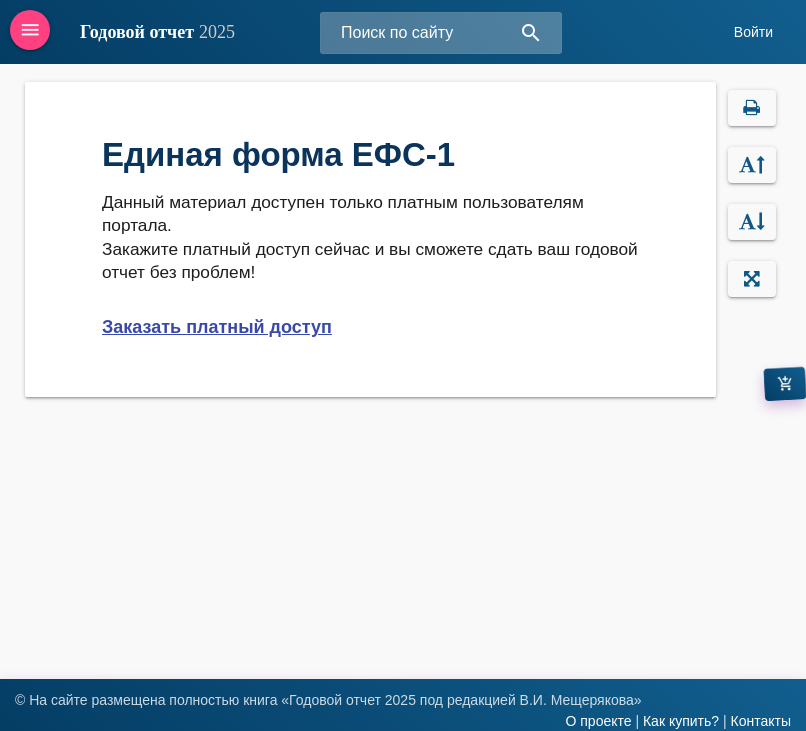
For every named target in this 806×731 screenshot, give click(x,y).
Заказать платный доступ (217, 327)
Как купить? (681, 721)
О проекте (598, 721)
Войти (753, 32)
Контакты (761, 721)
